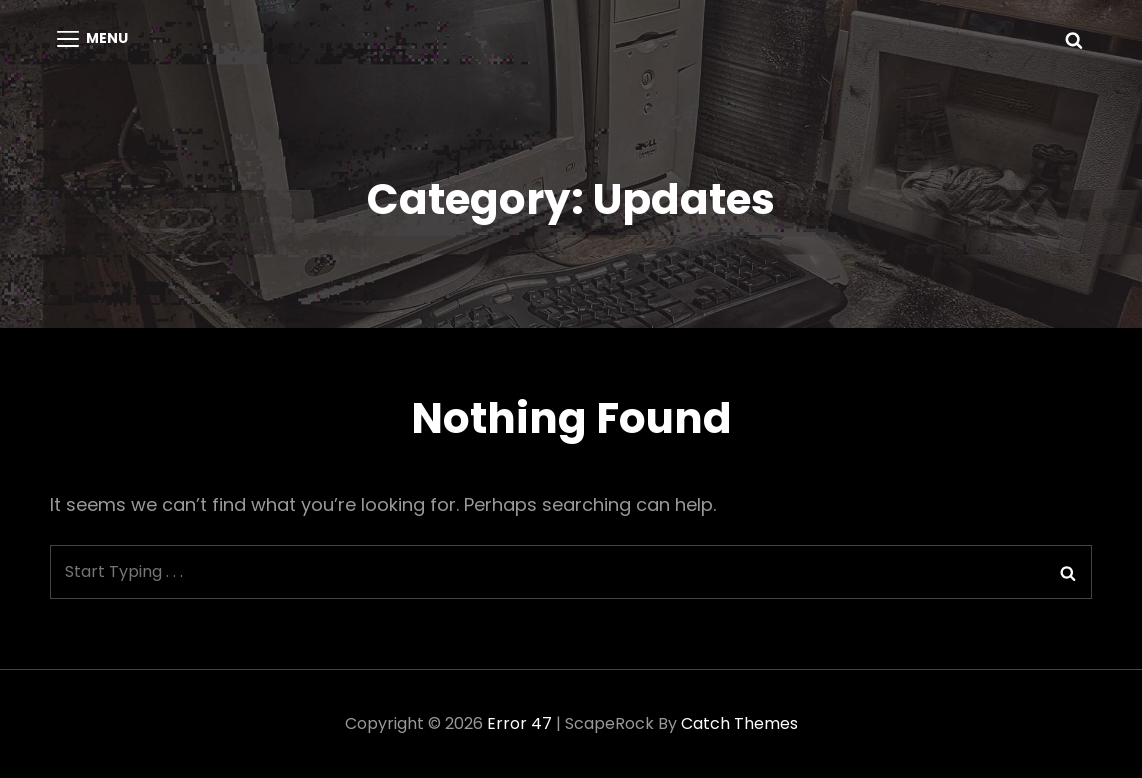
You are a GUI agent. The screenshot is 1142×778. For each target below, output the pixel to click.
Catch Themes (739, 723)
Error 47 (519, 723)
